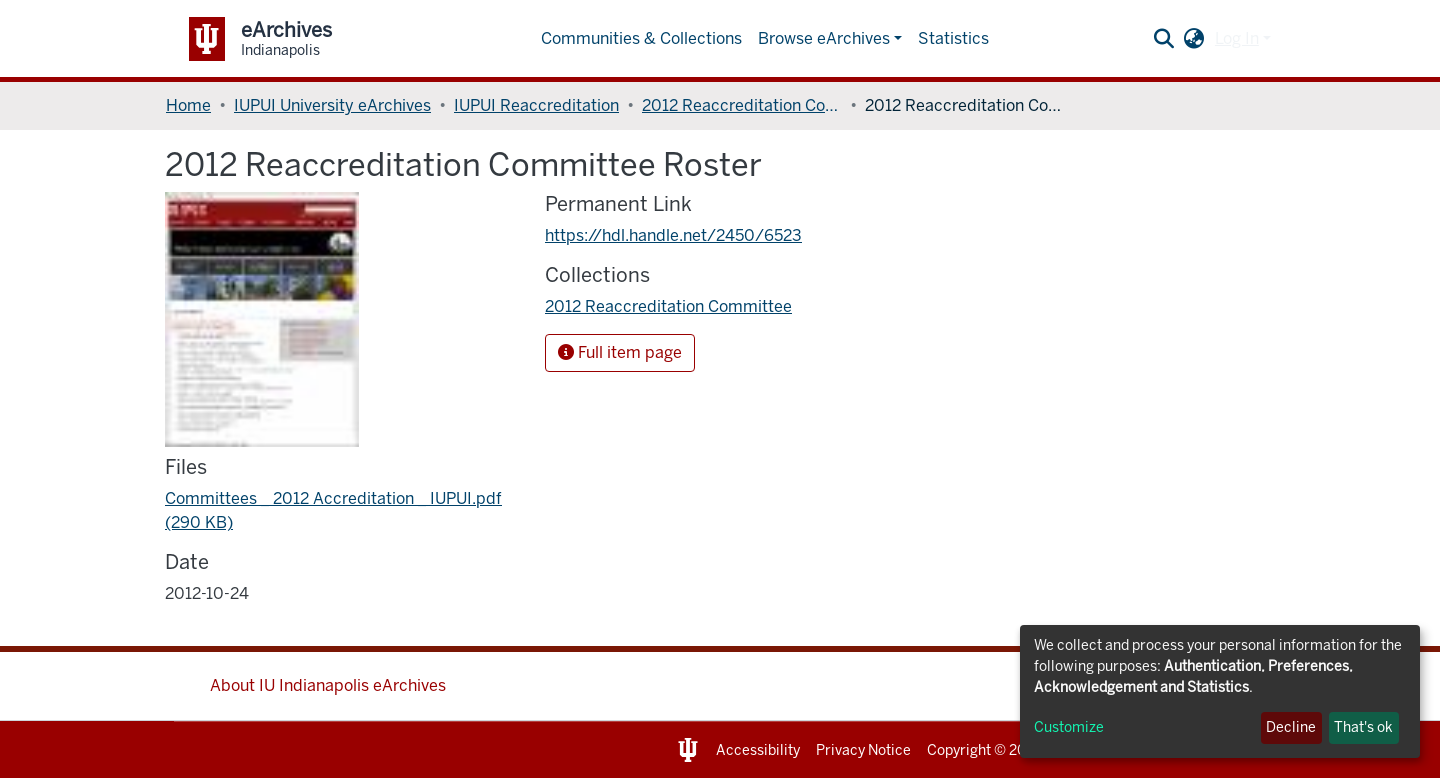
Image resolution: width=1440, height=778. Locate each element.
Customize (1069, 727)
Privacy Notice (863, 750)
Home (188, 105)
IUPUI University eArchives (332, 105)
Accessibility (758, 750)
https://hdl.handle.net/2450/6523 (673, 235)
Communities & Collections (641, 38)
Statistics (953, 38)
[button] (1194, 39)
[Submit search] (1164, 39)
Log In (1237, 38)
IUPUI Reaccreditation (536, 105)
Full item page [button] (620, 352)
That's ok (1363, 727)
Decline (1291, 727)
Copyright (959, 750)
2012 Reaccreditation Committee (742, 105)
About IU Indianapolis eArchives (328, 685)
